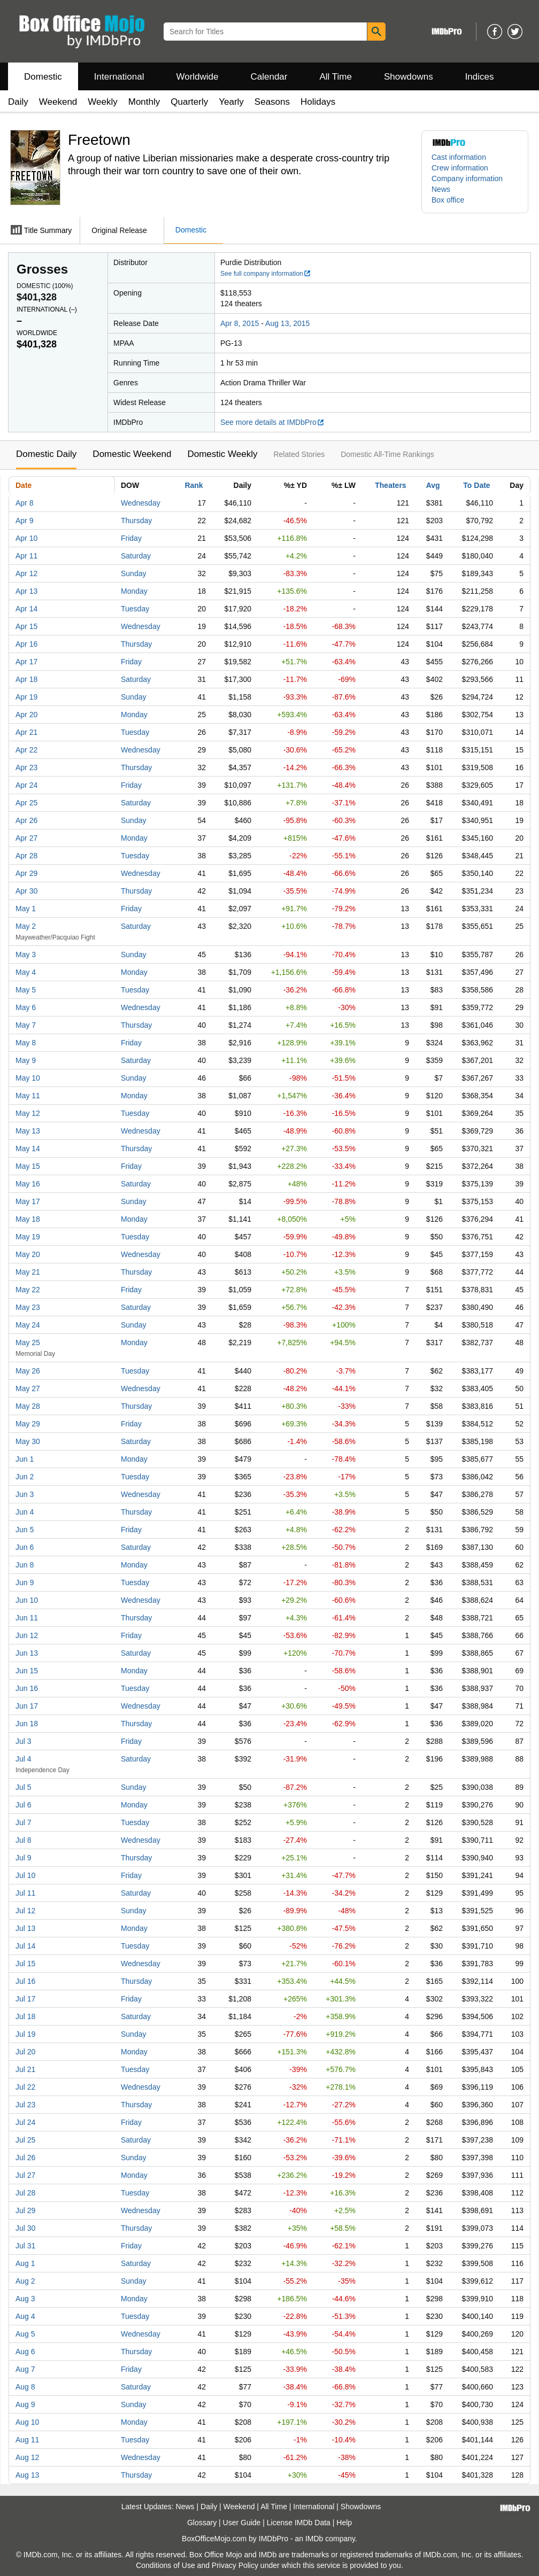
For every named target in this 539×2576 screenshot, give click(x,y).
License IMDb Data (298, 2522)
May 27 (28, 1388)
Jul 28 (25, 2193)
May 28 (28, 1406)
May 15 (28, 1166)
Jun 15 (27, 1670)
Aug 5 (25, 2334)
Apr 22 (26, 750)
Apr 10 (26, 538)
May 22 (28, 1289)
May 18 (28, 1219)
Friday (131, 538)
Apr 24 (26, 785)
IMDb (314, 2538)
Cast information (459, 157)
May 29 (28, 1423)
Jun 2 (25, 1476)
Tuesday (135, 608)
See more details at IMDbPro (272, 422)
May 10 (28, 1078)
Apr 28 (26, 855)
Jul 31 (25, 2245)
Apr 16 (26, 644)
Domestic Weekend (132, 454)
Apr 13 (26, 591)
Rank (193, 485)
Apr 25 (26, 802)
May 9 (26, 1060)
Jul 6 (24, 1805)
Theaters (390, 485)
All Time (336, 77)
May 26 (28, 1371)
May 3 (26, 954)
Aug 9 (25, 2404)
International (119, 77)
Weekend (58, 102)
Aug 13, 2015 (287, 323)
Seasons (272, 102)
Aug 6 (25, 2351)
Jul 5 (24, 1787)
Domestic (43, 77)
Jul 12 (25, 1910)
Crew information (460, 168)
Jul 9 (24, 1857)
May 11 (28, 1095)
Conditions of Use (165, 2565)
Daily (18, 102)
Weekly (102, 102)
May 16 (28, 1184)
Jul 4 (24, 1759)
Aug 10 (27, 2422)
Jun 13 (27, 1653)
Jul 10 (25, 1875)
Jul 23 (25, 2104)
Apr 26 (26, 820)
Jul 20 (25, 2051)
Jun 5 (25, 1529)
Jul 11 (25, 1893)
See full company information (265, 273)
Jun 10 (27, 1600)
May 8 (26, 1042)
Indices (479, 77)
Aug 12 (27, 2457)
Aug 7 (25, 2369)
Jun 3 (25, 1494)
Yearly (231, 102)
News (441, 189)
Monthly (144, 102)
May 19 (28, 1236)
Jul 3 (24, 1741)
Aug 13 (27, 2475)
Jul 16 (25, 1981)
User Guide (242, 2522)
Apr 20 (26, 714)
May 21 (28, 1272)
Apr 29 (26, 873)
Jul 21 (25, 2069)
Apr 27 (26, 838)
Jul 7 (24, 1822)
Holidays (318, 102)
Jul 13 (25, 1928)
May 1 (26, 908)
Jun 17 (27, 1706)
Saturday (136, 556)
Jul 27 (25, 2175)
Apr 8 (24, 503)
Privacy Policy (235, 2565)
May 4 (26, 972)
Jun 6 (25, 1547)
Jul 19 (25, 2034)
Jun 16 (27, 1688)
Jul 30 (25, 2228)
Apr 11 (26, 556)
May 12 (28, 1113)
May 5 (26, 990)
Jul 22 (25, 2087)
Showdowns (408, 77)
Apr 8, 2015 (239, 323)
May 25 (28, 1342)
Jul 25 (25, 2140)
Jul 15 (25, 1963)
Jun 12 (27, 1635)
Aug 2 (25, 2281)
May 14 (28, 1148)
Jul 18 (25, 2016)
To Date (476, 485)
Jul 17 (25, 1999)
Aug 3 (25, 2298)
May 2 (26, 926)
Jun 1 (25, 1459)
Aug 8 (25, 2387)
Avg (433, 485)
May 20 (28, 1254)
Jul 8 (24, 1840)
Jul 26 (25, 2157)
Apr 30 (26, 891)
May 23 (28, 1307)
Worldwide (197, 77)
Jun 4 (25, 1512)
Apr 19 (26, 697)
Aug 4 (25, 2316)
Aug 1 (25, 2263)
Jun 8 (25, 1565)
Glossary (202, 2522)
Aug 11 (27, 2439)
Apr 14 (26, 608)
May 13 (28, 1131)
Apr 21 (26, 732)
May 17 (28, 1201)
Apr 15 (26, 626)
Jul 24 (25, 2122)
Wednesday (140, 503)
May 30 (28, 1441)
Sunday (133, 573)
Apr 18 (26, 679)
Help (344, 2522)
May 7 (26, 1025)
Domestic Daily (46, 454)
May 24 (28, 1325)
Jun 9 (25, 1582)
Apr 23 (26, 767)
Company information (467, 178)
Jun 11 (27, 1617)
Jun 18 (27, 1723)
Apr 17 (26, 661)
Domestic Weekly (222, 454)
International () (47, 309)
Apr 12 (26, 573)
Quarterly (189, 102)
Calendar (269, 77)
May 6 (26, 1007)
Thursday (136, 520)
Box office (448, 200)
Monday (134, 591)
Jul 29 (25, 2210)
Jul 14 (25, 1946)
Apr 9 (24, 520)
